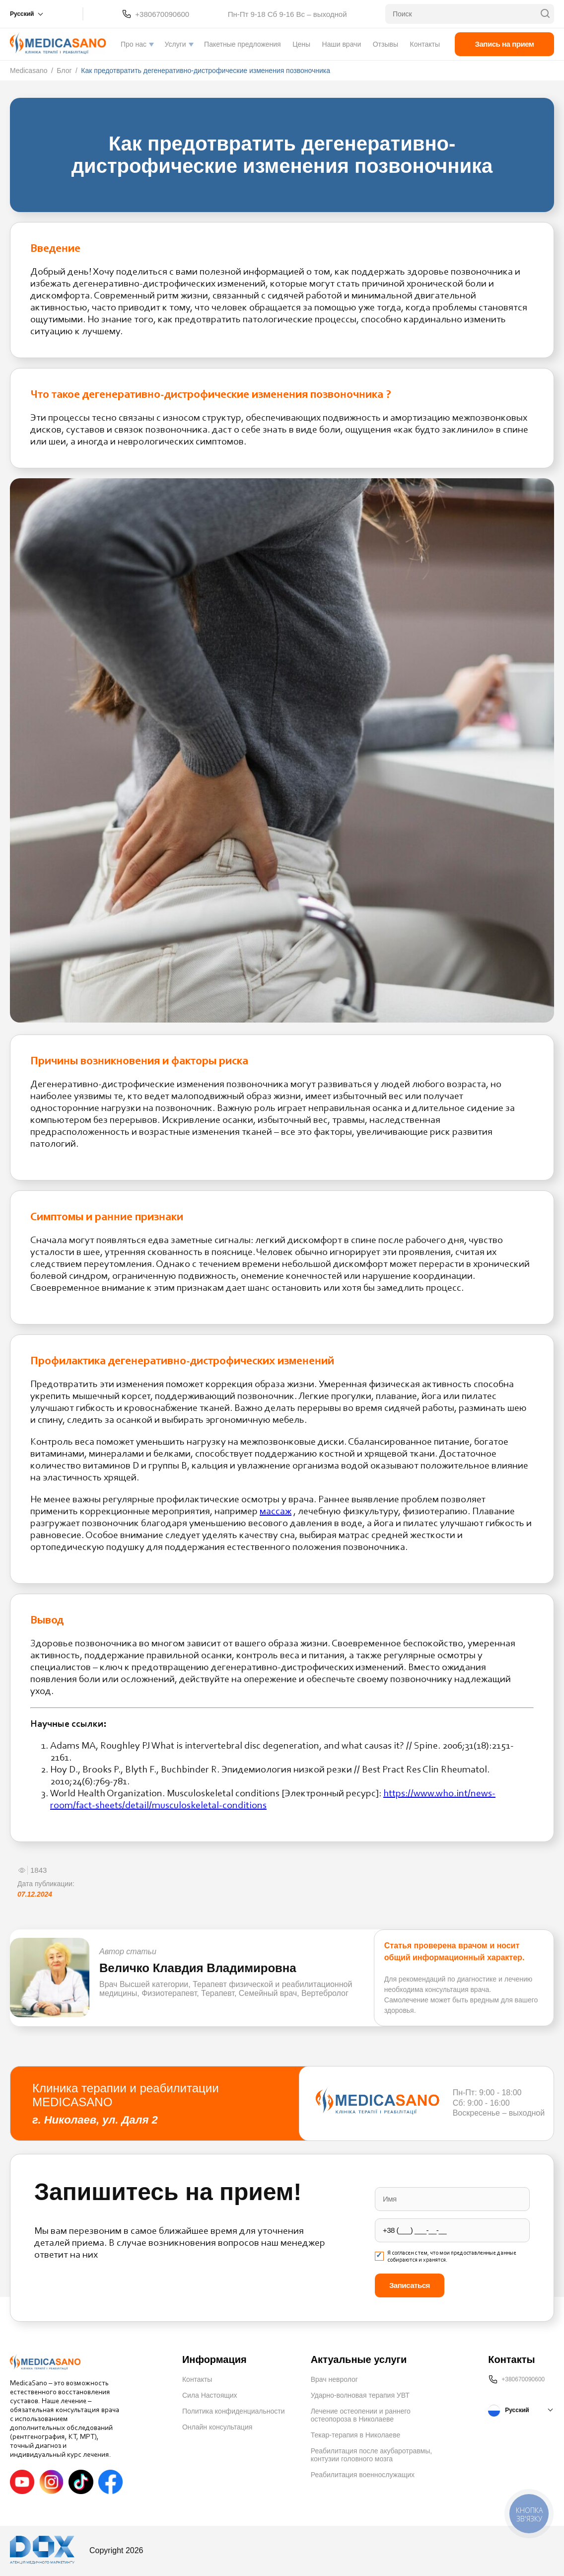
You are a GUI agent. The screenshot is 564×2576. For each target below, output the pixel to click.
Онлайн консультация (217, 2427)
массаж (275, 1512)
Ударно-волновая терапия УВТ (360, 2395)
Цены (301, 44)
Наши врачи (341, 44)
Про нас (133, 44)
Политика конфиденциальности (233, 2411)
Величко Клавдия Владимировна (197, 1968)
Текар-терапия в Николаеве (356, 2435)
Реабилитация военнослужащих (363, 2475)
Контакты (425, 44)
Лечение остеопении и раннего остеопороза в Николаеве (361, 2415)
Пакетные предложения (242, 44)
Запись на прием (504, 44)
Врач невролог (334, 2379)
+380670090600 (162, 14)
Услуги (175, 44)
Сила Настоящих (209, 2395)
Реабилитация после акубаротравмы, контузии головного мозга (371, 2455)
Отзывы (385, 44)
